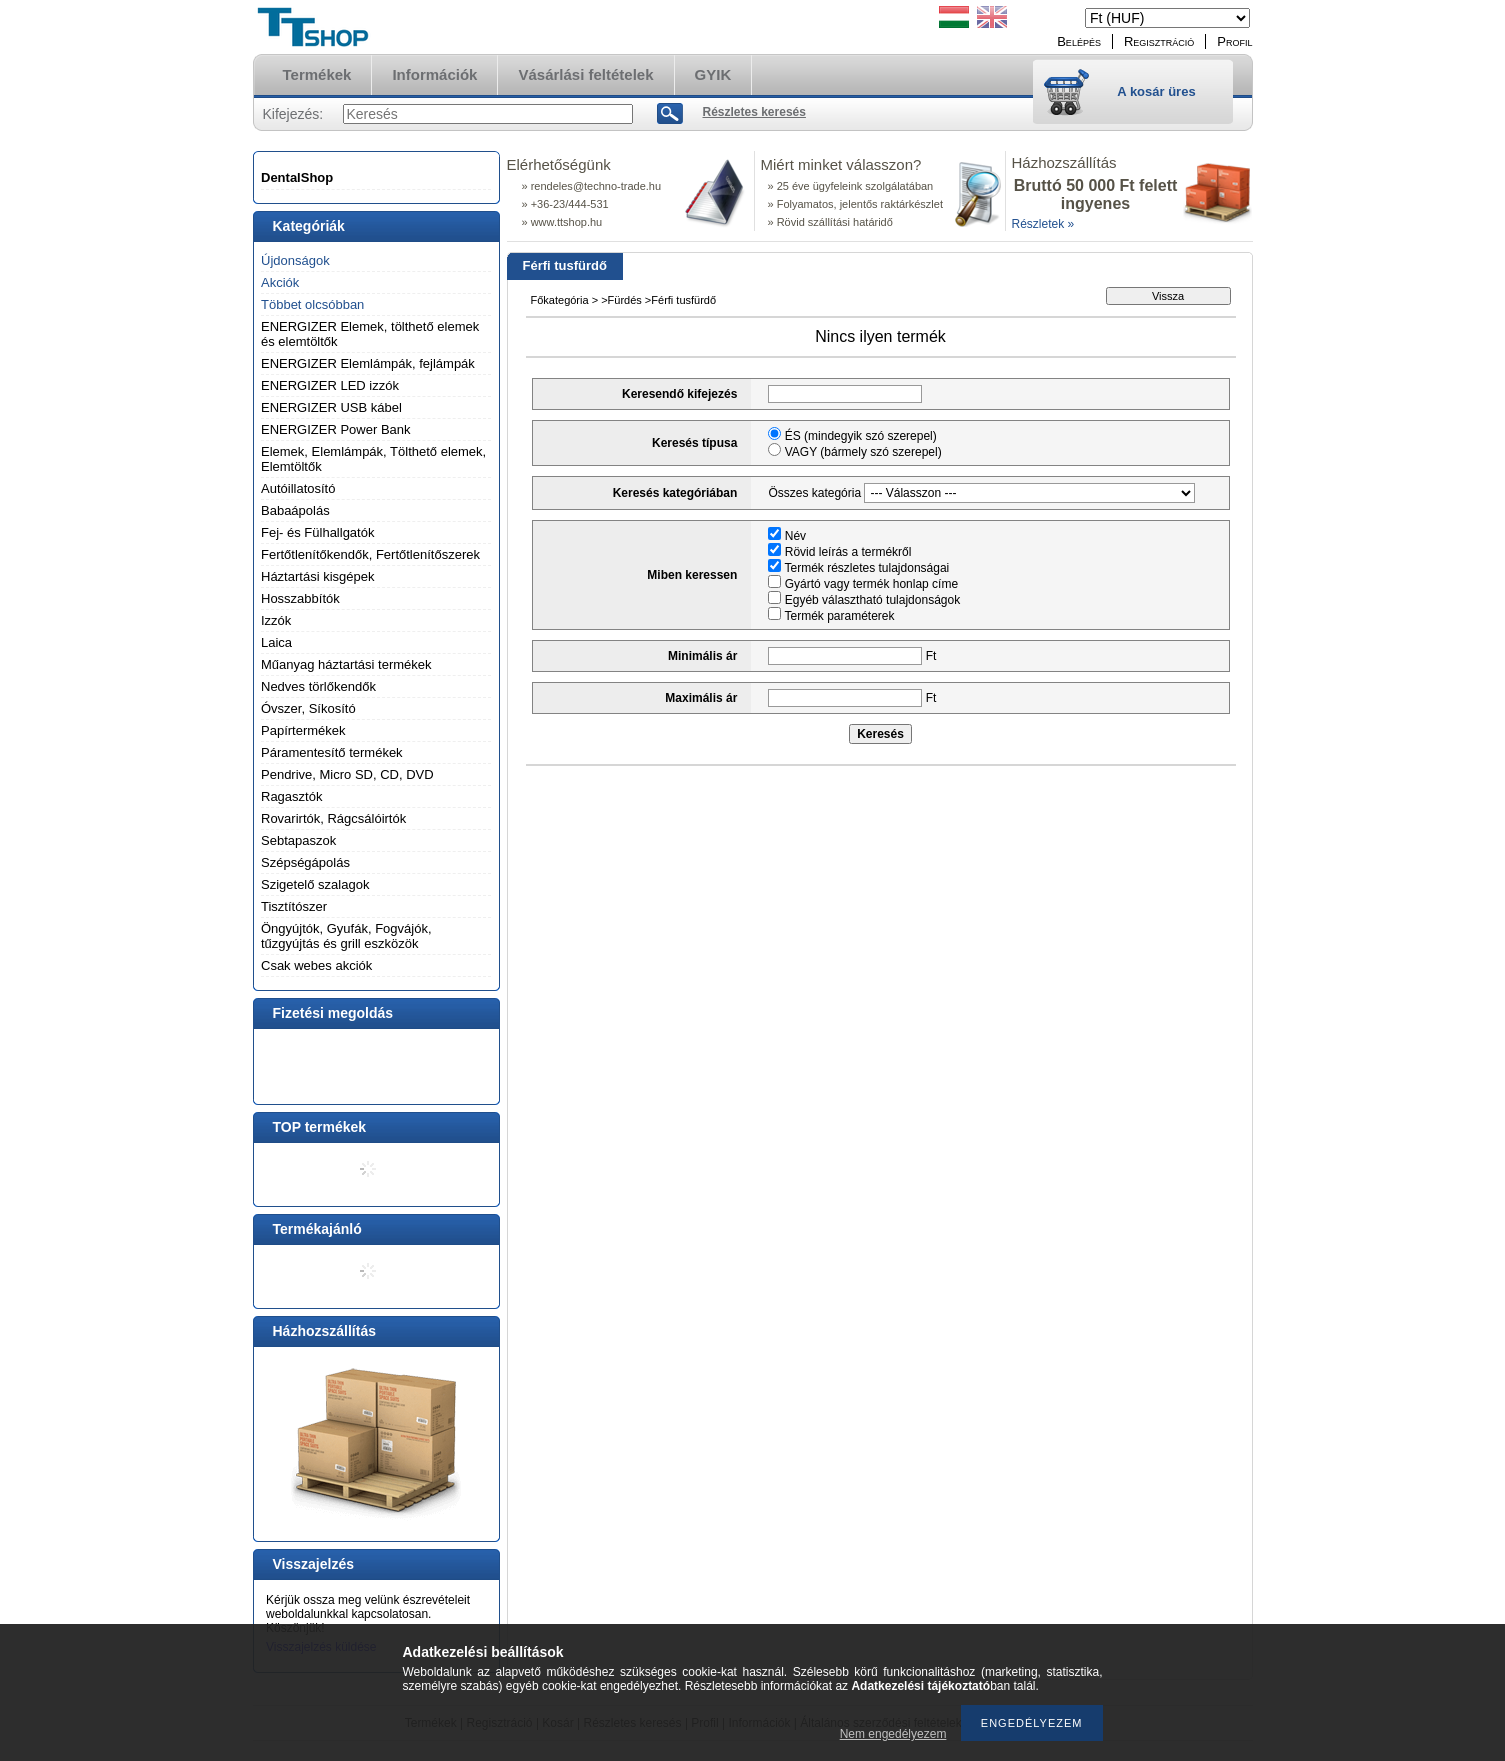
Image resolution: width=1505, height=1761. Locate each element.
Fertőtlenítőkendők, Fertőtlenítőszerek (370, 554)
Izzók (276, 620)
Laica (276, 642)
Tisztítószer (294, 906)
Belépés (1079, 41)
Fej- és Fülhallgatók (317, 532)
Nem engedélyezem (893, 1734)
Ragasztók (291, 796)
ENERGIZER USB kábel (331, 407)
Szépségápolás (305, 862)
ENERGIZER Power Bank (336, 429)
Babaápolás (295, 510)
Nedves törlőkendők (318, 686)
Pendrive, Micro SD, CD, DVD (347, 774)
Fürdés (625, 300)
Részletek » (1043, 224)
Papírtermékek (303, 730)
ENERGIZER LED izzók (330, 385)
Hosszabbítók (300, 598)
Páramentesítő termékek (332, 752)
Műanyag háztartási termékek (346, 664)
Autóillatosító (298, 488)
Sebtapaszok (298, 840)
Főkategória (560, 300)
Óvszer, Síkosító (308, 708)
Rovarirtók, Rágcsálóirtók (333, 818)
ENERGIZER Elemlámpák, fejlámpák (368, 363)
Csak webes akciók (316, 965)
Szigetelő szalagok (315, 884)
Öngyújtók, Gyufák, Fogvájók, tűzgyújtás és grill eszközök (346, 936)
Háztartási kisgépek (317, 576)
